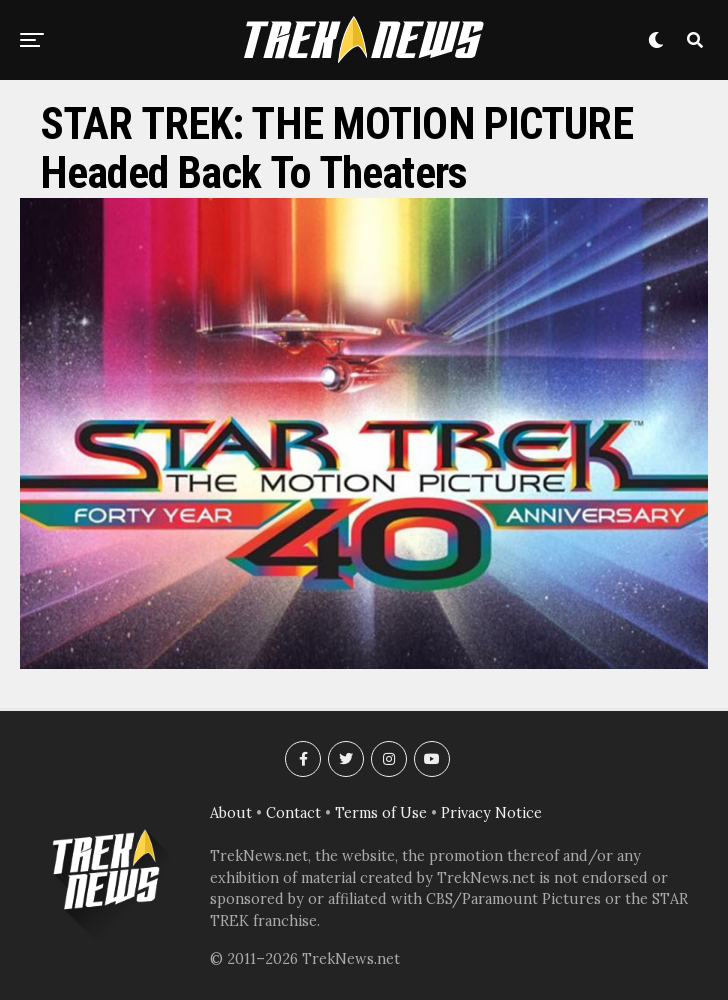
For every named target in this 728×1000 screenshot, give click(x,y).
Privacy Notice (491, 813)
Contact (293, 813)
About (231, 813)
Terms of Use (381, 813)
